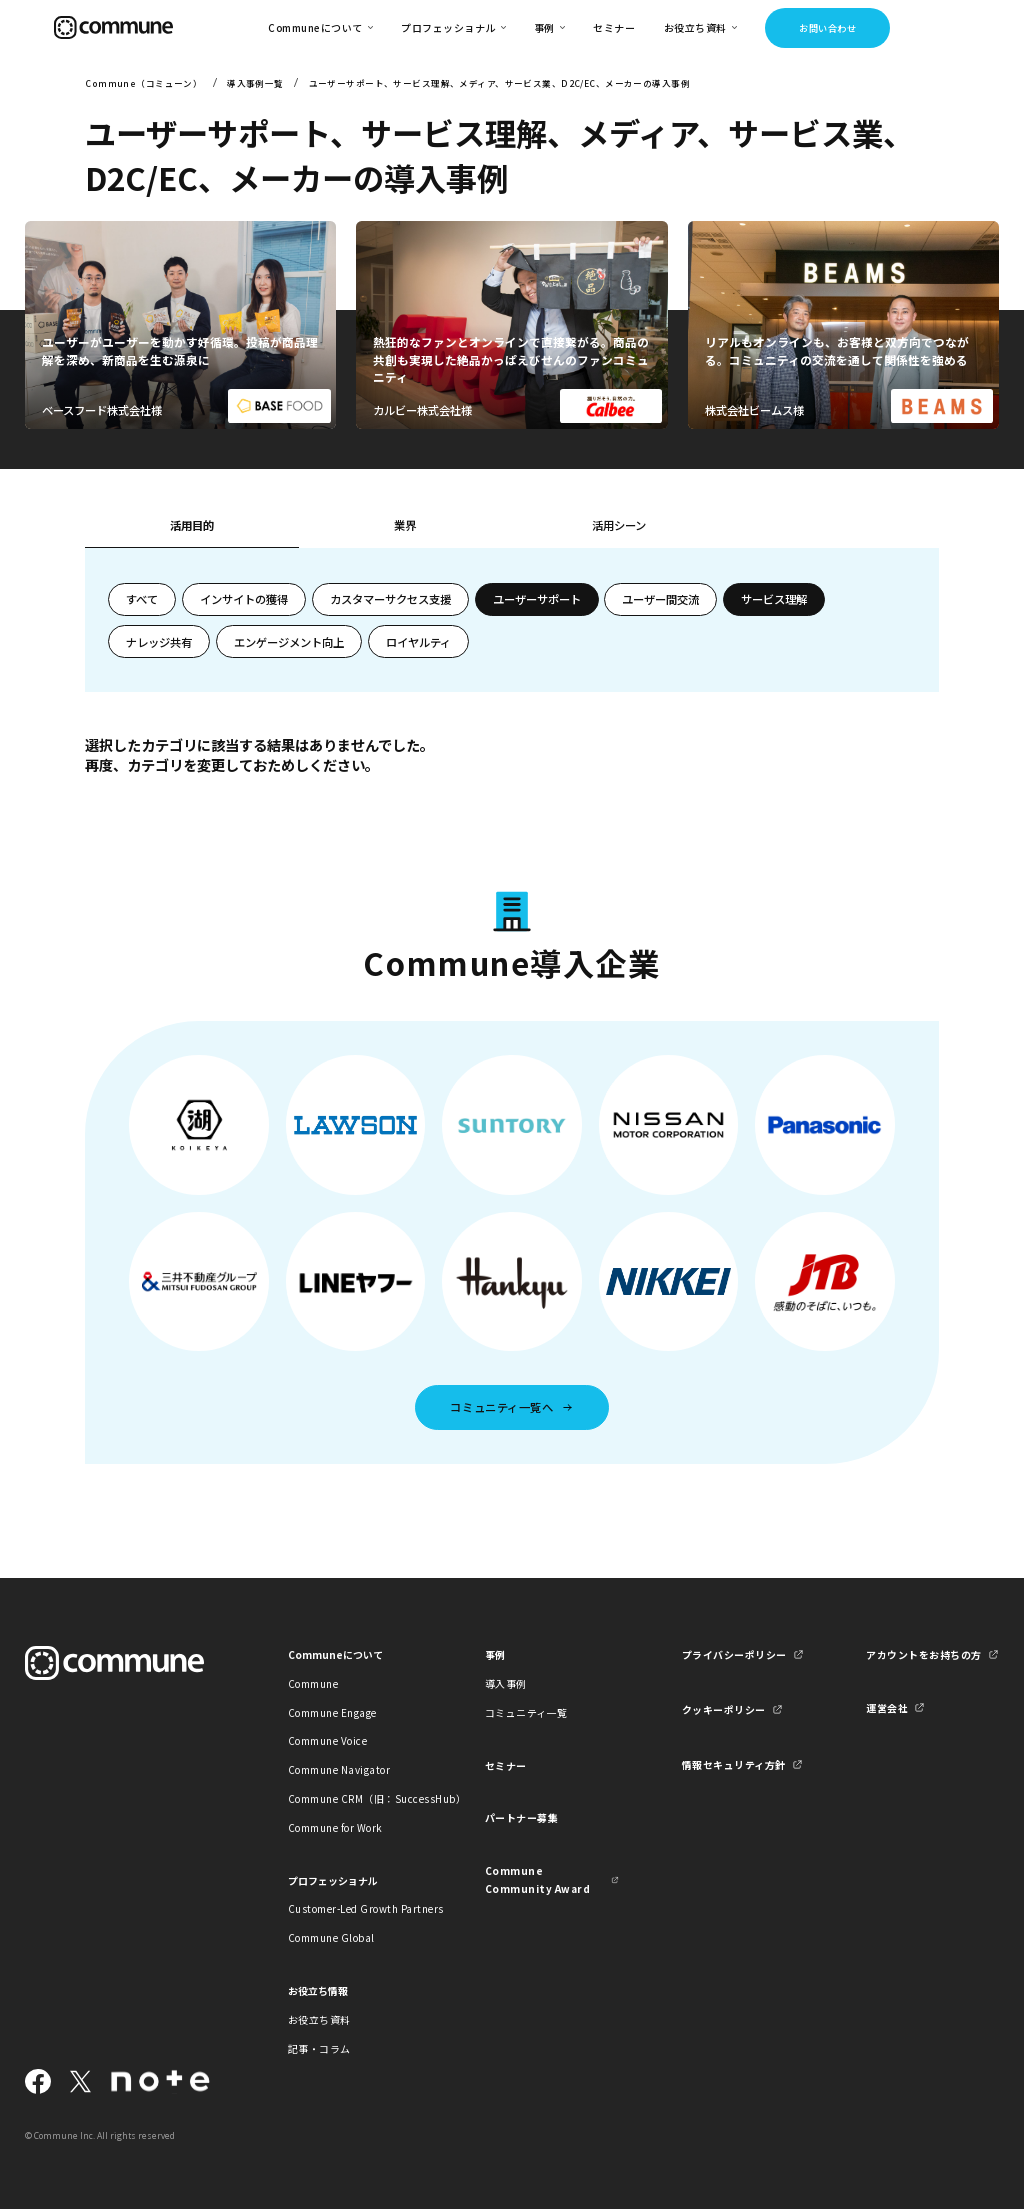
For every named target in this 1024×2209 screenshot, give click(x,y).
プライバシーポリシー (734, 1654)
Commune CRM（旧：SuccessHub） (355, 1798)
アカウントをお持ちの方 (923, 1654)
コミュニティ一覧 (526, 1712)
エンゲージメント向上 (289, 642)
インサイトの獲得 (244, 599)
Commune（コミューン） (143, 83)
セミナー (614, 27)
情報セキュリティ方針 (734, 1764)
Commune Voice (327, 1740)
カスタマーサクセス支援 (390, 599)
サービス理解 (774, 599)
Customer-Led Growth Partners (355, 1908)
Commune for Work (335, 1827)
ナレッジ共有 (159, 642)
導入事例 (506, 1683)
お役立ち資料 (319, 2019)
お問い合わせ (827, 28)
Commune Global (331, 1937)
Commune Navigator (339, 1769)
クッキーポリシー (724, 1709)
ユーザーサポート (537, 599)
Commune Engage (332, 1712)
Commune (313, 1683)
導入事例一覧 (255, 83)
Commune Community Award (537, 1879)
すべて (142, 599)
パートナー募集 (522, 1817)
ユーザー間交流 (660, 599)
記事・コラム (319, 2048)
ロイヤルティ (418, 642)
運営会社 (887, 1707)
